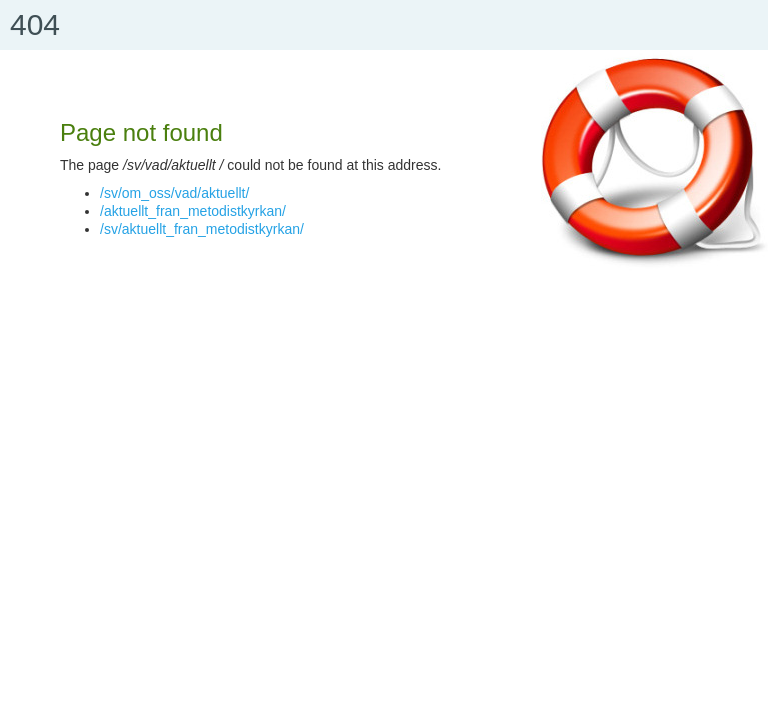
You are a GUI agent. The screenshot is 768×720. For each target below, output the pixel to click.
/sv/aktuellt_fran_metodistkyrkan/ (202, 229)
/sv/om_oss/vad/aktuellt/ (174, 193)
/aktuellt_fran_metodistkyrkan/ (193, 211)
